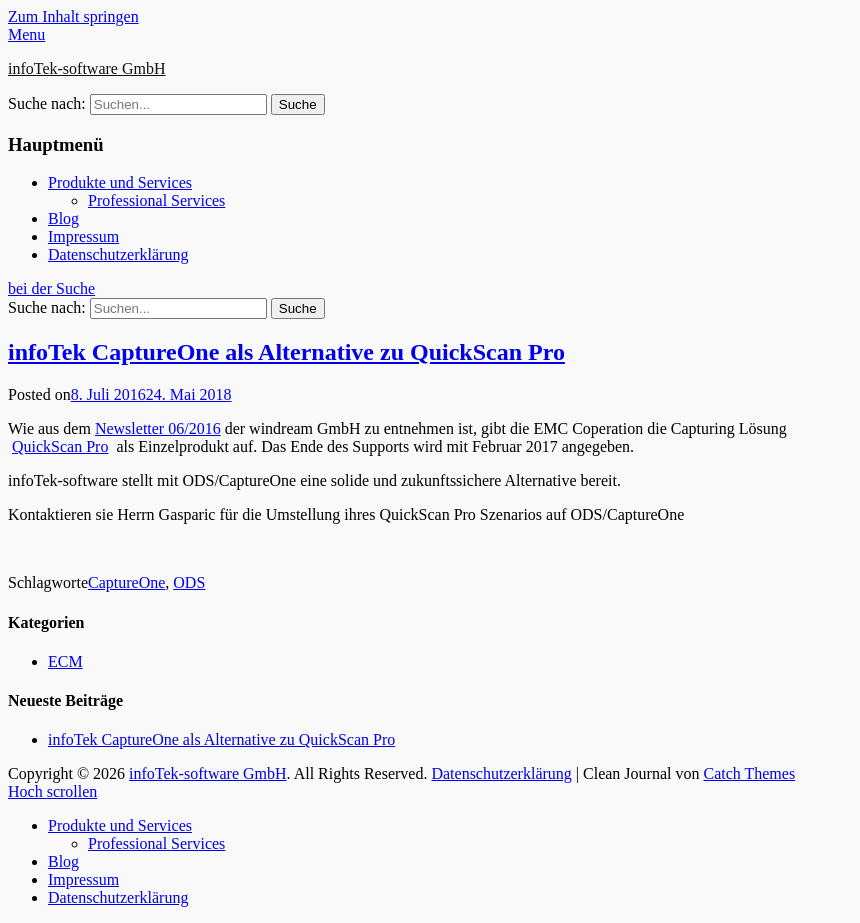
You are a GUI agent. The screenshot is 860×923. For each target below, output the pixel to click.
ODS (189, 582)
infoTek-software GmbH (87, 68)
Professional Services (156, 200)
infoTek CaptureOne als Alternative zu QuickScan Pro (286, 352)
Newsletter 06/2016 (158, 428)
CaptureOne (126, 582)
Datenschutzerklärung (118, 254)
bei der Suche (51, 288)
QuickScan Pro (60, 446)
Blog (63, 218)
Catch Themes (749, 773)
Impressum (83, 236)
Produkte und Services (120, 182)
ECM (65, 661)
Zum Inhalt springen (73, 16)
